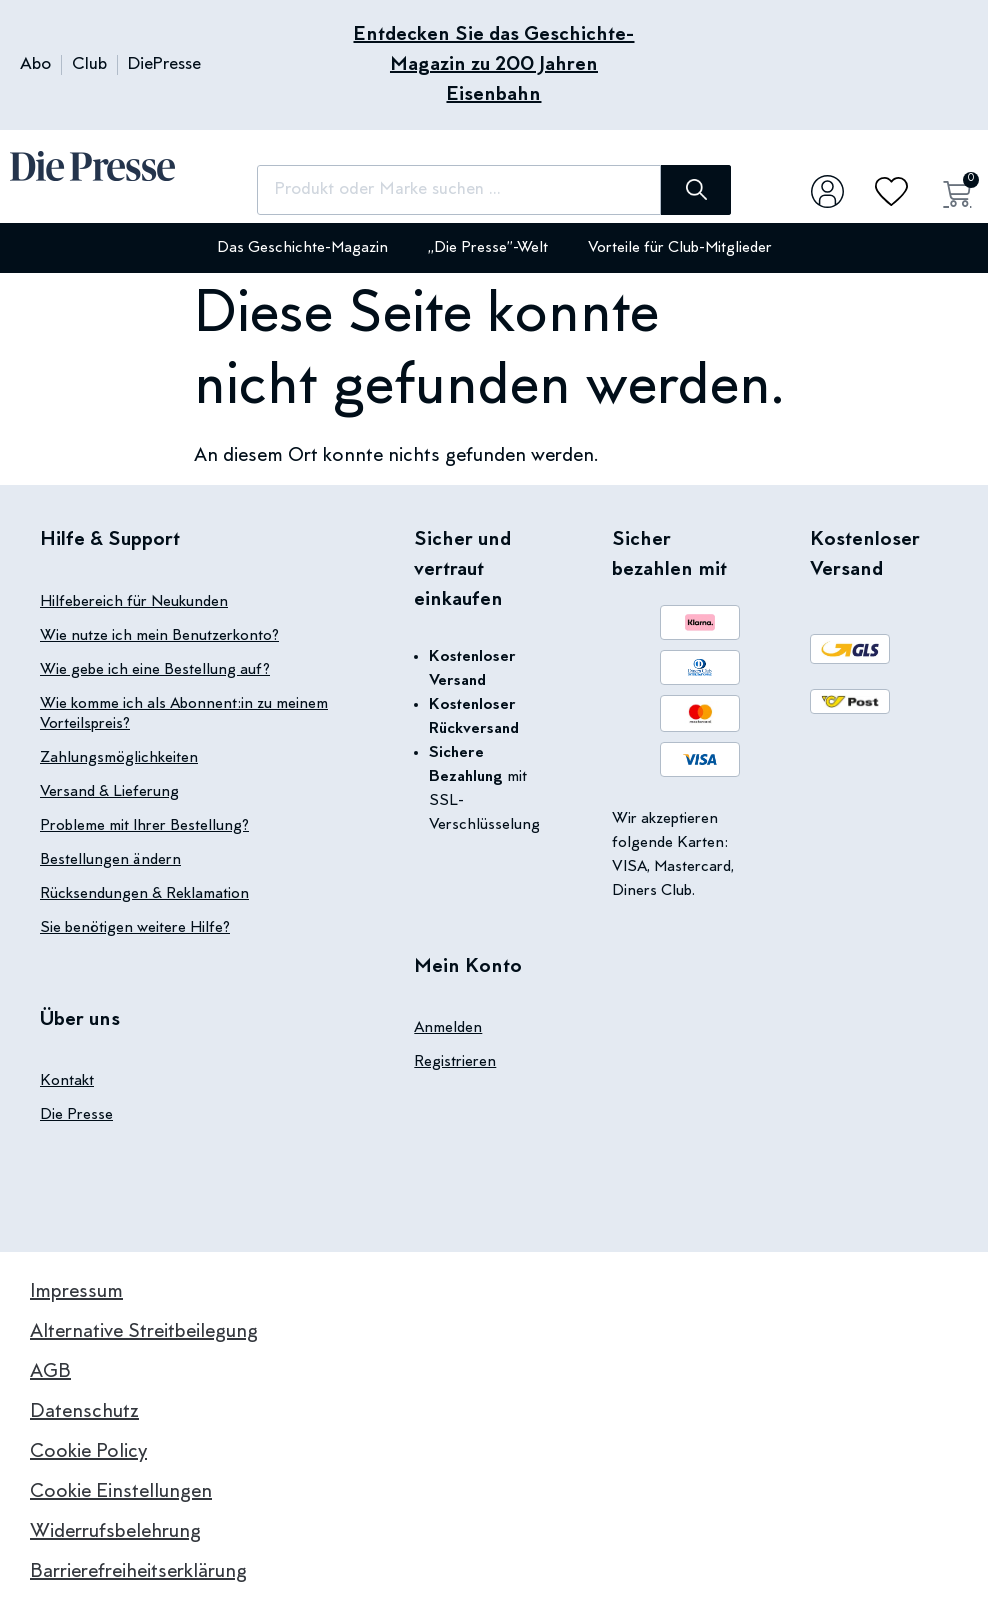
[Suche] (696, 190)
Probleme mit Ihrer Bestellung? (144, 826)
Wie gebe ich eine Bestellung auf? (155, 670)
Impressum (76, 1292)
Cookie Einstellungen (121, 1492)
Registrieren (455, 1062)
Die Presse (76, 1115)
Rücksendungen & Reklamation (144, 894)
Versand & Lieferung (109, 792)
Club (89, 65)
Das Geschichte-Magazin (302, 248)
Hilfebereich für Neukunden (134, 602)
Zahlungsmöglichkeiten (119, 758)
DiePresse (164, 65)
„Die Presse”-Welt (488, 248)
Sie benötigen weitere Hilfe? (135, 928)
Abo (35, 65)
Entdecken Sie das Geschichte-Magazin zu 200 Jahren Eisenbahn (493, 65)
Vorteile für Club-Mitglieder (680, 248)
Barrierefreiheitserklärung (138, 1572)
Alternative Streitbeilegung (144, 1332)
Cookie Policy (88, 1452)
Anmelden (448, 1028)
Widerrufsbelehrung (115, 1532)
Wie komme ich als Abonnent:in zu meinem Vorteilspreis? (184, 714)
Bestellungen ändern (110, 860)
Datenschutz (84, 1412)
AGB (50, 1372)
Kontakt (67, 1081)
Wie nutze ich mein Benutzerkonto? (159, 636)
